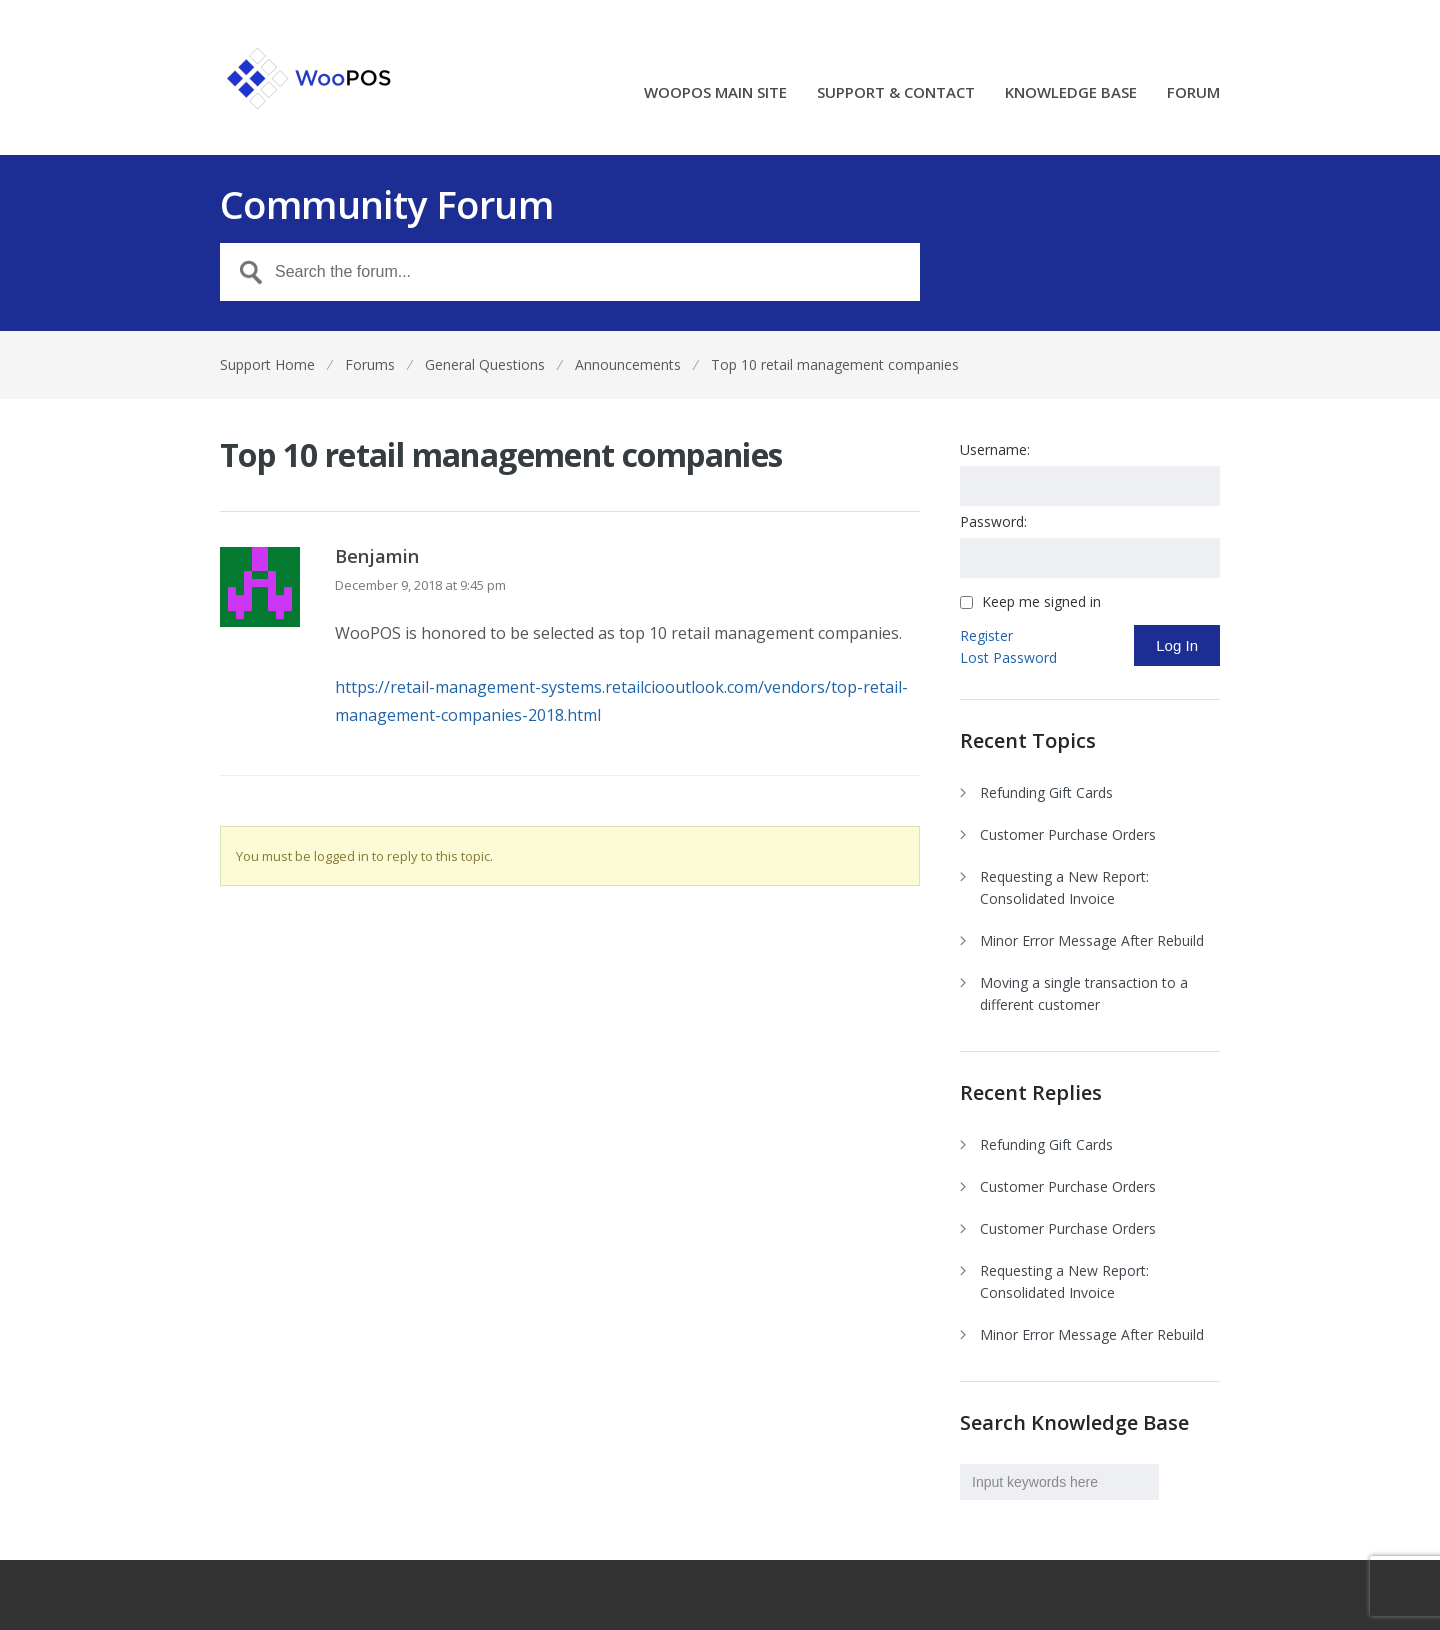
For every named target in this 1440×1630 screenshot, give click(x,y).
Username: (995, 449)
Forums (370, 364)
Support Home (267, 364)
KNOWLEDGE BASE (1071, 93)
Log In (1177, 645)
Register (986, 635)
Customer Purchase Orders (1068, 834)
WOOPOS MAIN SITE (715, 93)
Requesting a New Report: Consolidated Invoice (1064, 887)
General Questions (485, 364)
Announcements (628, 364)
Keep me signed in (1041, 602)
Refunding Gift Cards (1046, 792)
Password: (993, 521)
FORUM (1193, 93)
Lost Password (1008, 657)
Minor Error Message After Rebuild (1092, 940)
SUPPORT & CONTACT (896, 93)
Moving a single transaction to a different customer (1084, 993)
